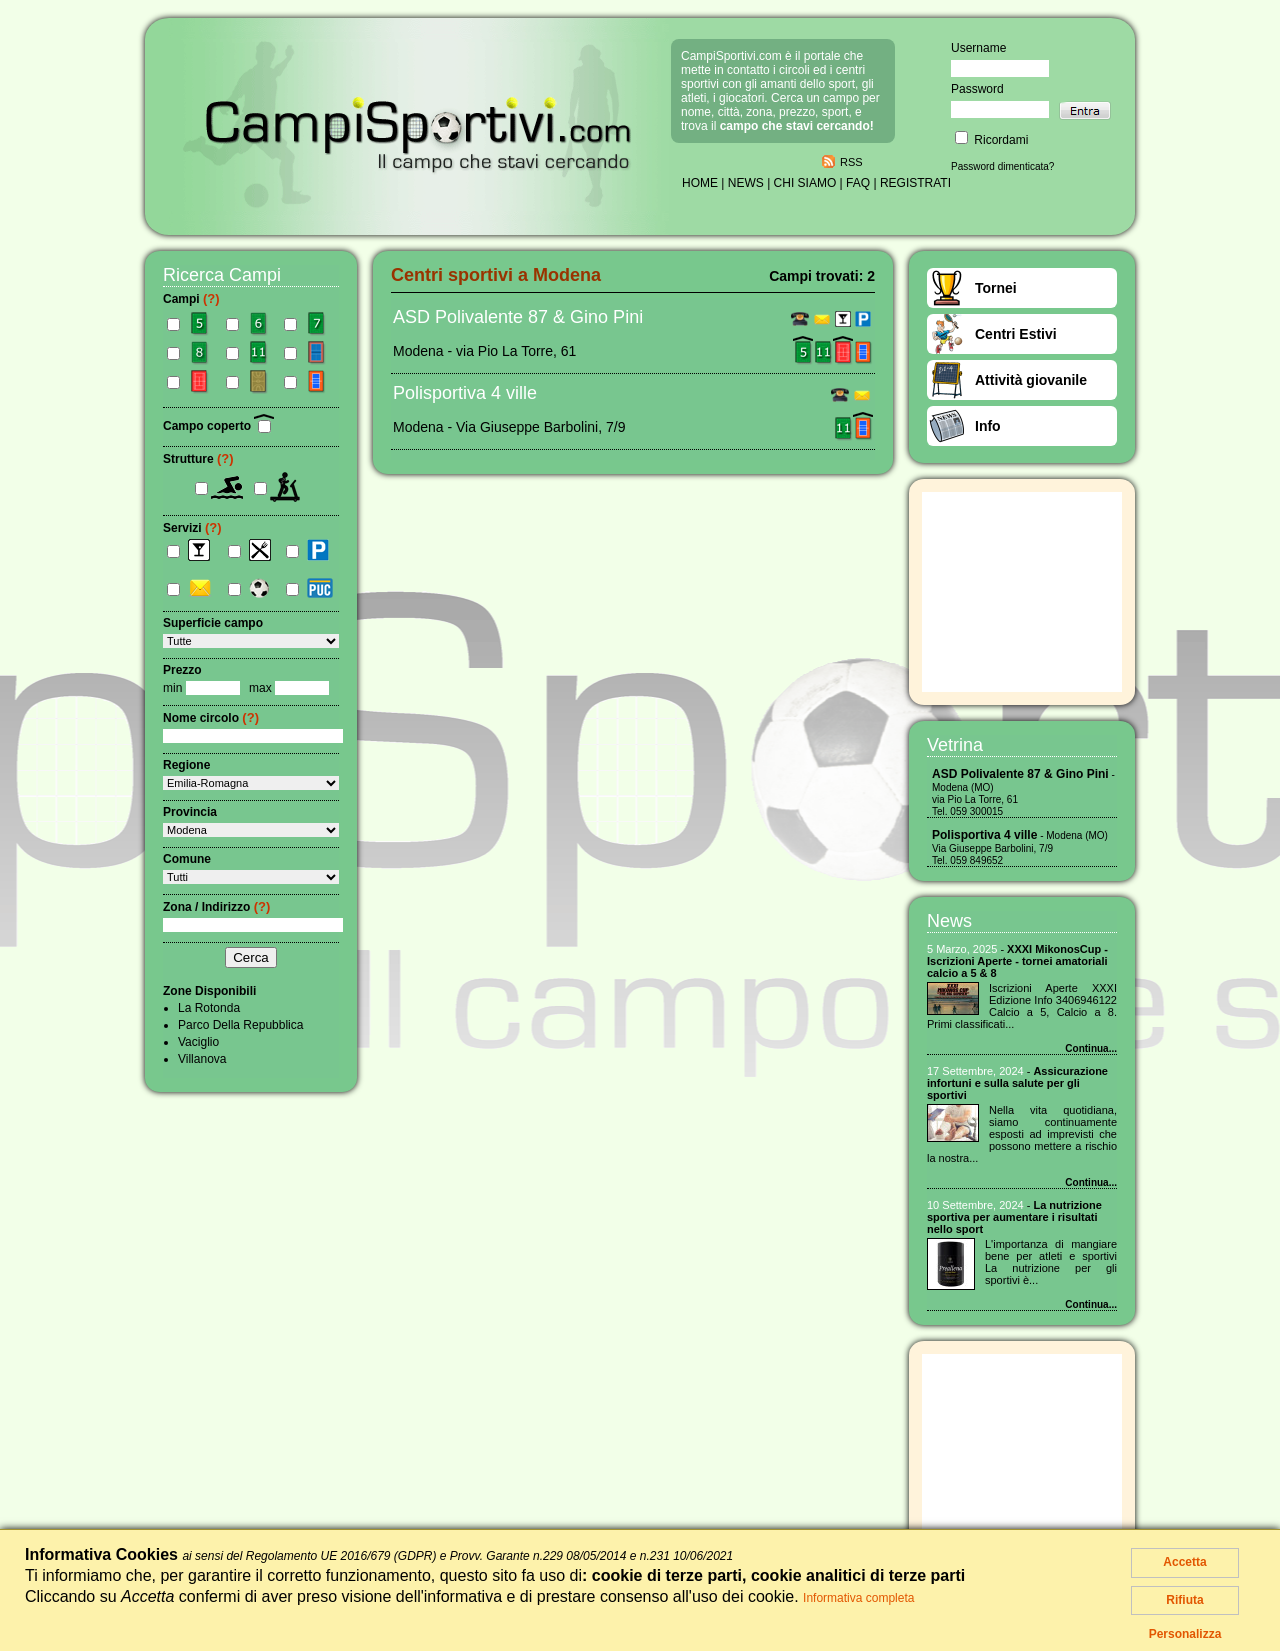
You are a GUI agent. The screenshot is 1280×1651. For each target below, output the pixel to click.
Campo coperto (218, 426)
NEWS (746, 183)
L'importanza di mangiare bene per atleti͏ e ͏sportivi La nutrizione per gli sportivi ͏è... (1051, 1262)
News (949, 921)
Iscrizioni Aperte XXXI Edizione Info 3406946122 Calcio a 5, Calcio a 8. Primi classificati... (1022, 1006)
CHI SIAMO (805, 183)
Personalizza (1185, 1634)
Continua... (1091, 1048)
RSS (851, 162)
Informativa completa (858, 1598)
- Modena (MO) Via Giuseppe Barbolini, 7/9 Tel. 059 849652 (1020, 848)
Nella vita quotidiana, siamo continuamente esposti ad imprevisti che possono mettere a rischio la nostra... (1022, 1134)
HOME (700, 183)
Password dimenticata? (1002, 166)
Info (988, 426)
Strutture (198, 459)
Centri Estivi (1016, 334)
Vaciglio (198, 1042)
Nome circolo (211, 718)
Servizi (192, 528)
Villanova (202, 1059)
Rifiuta (1184, 1600)
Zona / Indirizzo (216, 907)
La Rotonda (209, 1008)
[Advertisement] (1022, 592)
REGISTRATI (915, 183)
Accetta (1184, 1562)
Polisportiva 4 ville (465, 393)
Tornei (996, 288)
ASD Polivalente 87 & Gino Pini (518, 317)
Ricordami (991, 140)
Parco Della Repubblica (240, 1025)
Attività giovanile (1031, 380)
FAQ (858, 183)
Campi (191, 299)
